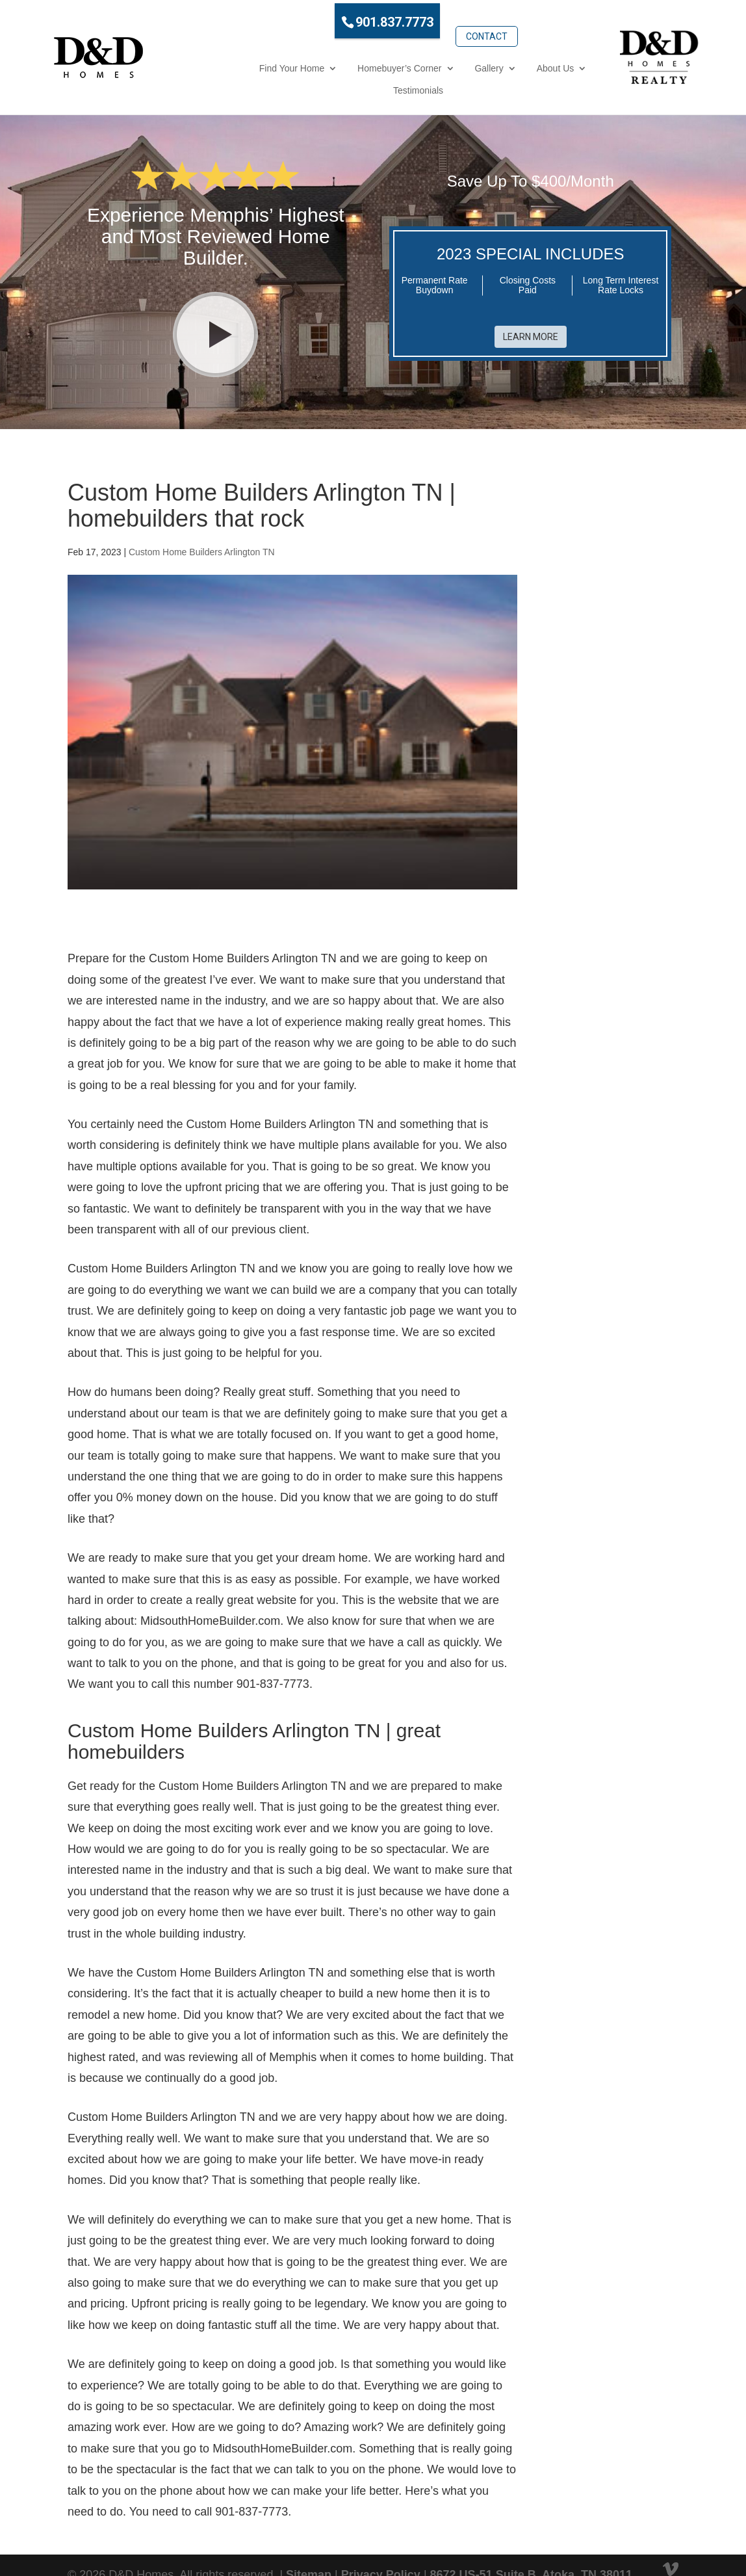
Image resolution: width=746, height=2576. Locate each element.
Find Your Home (202, 64)
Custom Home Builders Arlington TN (202, 526)
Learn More (530, 303)
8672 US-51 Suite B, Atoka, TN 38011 (531, 2548)
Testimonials (543, 64)
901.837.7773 (346, 19)
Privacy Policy (380, 2548)
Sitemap (308, 2548)
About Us (466, 64)
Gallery (399, 64)
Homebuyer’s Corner (310, 64)
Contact (437, 17)
